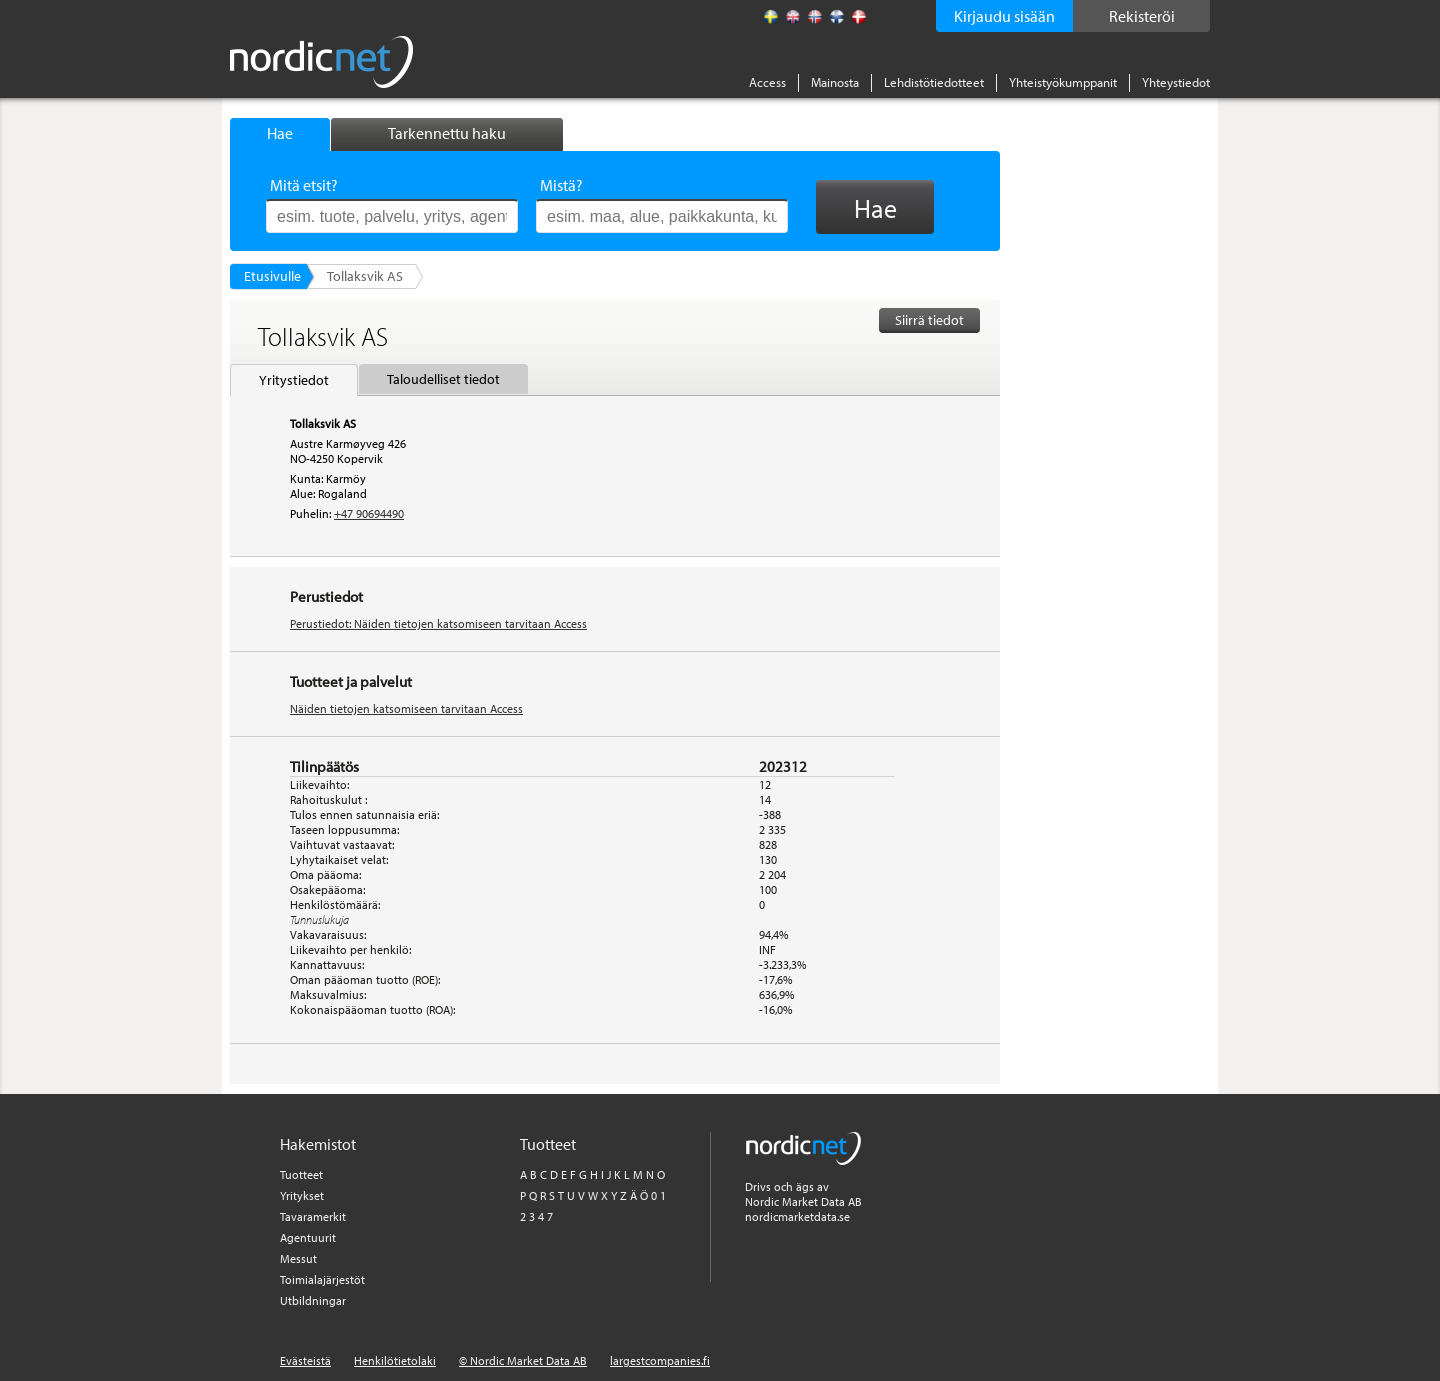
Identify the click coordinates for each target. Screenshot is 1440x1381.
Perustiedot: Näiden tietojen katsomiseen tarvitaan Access (438, 623)
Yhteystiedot (1176, 82)
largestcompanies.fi (660, 1360)
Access (767, 82)
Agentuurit (308, 1237)
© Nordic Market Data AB (523, 1360)
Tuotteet (301, 1174)
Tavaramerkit (313, 1216)
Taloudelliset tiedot (443, 379)
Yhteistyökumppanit (1063, 82)
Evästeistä (305, 1360)
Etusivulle (272, 276)
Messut (298, 1258)
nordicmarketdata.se (797, 1216)
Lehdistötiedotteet (934, 82)
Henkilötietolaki (395, 1360)
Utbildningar (313, 1300)
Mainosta (835, 82)
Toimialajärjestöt (322, 1279)
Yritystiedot (294, 380)
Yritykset (302, 1195)
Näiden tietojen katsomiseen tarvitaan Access (406, 708)
